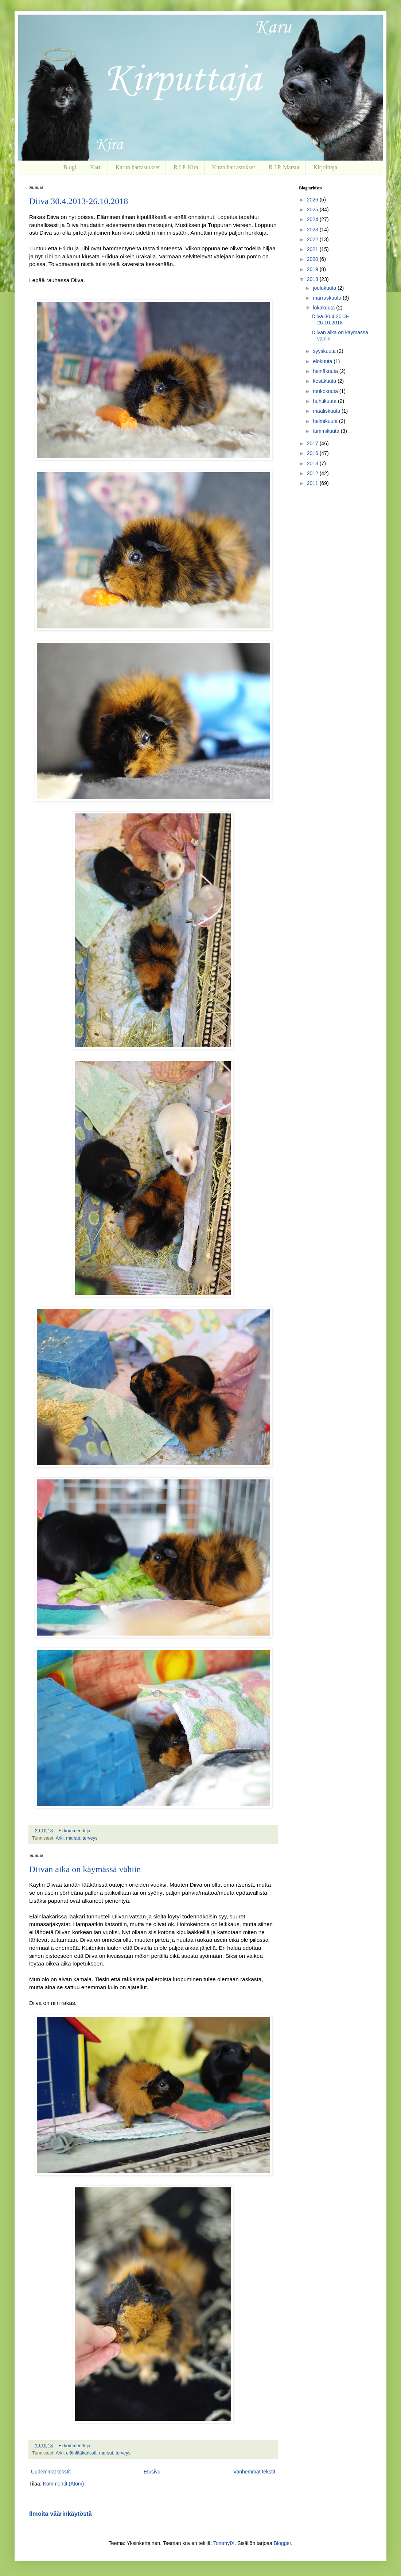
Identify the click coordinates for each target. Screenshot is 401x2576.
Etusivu (152, 2472)
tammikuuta (326, 431)
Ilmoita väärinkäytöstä (60, 2513)
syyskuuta (325, 351)
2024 (313, 219)
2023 (313, 229)
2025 (313, 209)
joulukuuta (325, 288)
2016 (313, 453)
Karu (96, 167)
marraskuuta (328, 298)
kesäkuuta (325, 381)
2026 (313, 200)
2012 (313, 473)
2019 (313, 269)
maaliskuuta (327, 411)
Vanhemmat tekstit (254, 2472)
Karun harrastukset (138, 167)
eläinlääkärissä (81, 2453)
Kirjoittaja (326, 167)
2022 (313, 239)
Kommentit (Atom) (63, 2484)
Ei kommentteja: (76, 1830)
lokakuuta (324, 308)
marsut (73, 1838)
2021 (313, 249)
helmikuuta (326, 421)
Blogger (282, 2543)
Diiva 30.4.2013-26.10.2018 (78, 201)
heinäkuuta (326, 371)
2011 (313, 483)
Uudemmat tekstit (51, 2472)
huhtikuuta (325, 401)
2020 (313, 259)
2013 (313, 463)
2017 (313, 443)
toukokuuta (326, 391)
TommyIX (223, 2543)
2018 (313, 279)
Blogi (70, 167)
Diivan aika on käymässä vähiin (85, 1869)
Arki (60, 1838)
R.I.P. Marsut (284, 167)
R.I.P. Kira (186, 167)
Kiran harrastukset (233, 167)
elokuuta (323, 361)
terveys (90, 1838)
